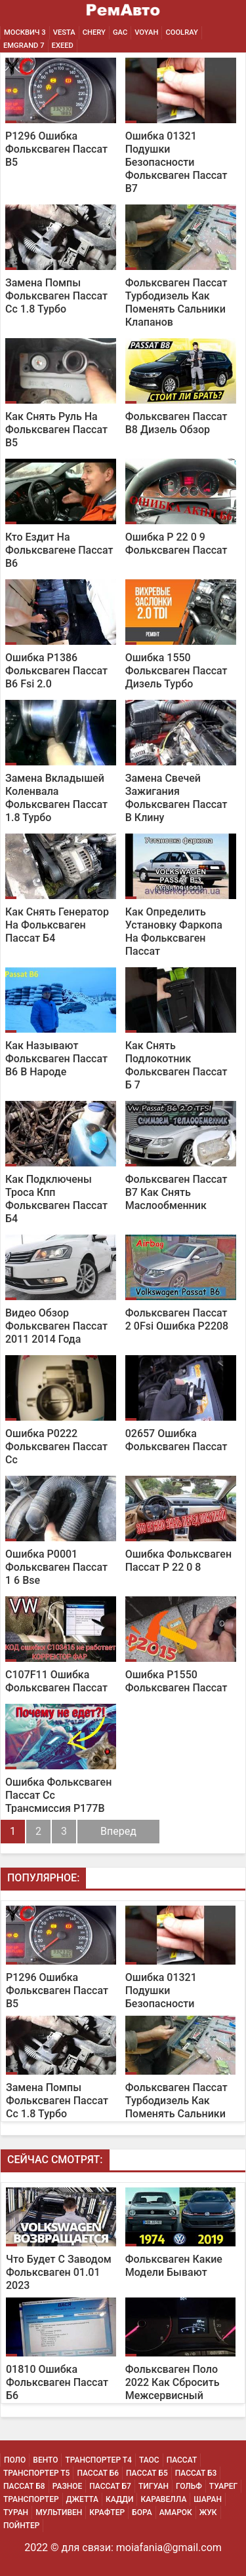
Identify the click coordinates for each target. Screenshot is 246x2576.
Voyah (146, 32)
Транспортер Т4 (98, 2460)
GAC (120, 32)
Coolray (181, 32)
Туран (15, 2512)
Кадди (119, 2499)
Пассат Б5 (147, 2473)
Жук (208, 2512)
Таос (149, 2460)
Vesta (64, 32)
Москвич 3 (25, 32)
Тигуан (153, 2486)
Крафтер (107, 2512)
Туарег (223, 2486)
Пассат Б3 (196, 2473)
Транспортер (31, 2499)
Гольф (189, 2486)
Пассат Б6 (98, 2473)
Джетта (82, 2499)
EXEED (62, 45)
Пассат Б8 (24, 2486)
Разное (67, 2486)
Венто (45, 2460)
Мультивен (58, 2512)
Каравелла (163, 2499)
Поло (15, 2460)
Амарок (175, 2512)
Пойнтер (21, 2525)
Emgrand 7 (24, 45)
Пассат (182, 2460)
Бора (142, 2512)
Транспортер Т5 (36, 2473)
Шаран (208, 2499)
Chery (94, 32)
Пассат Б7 (110, 2486)
